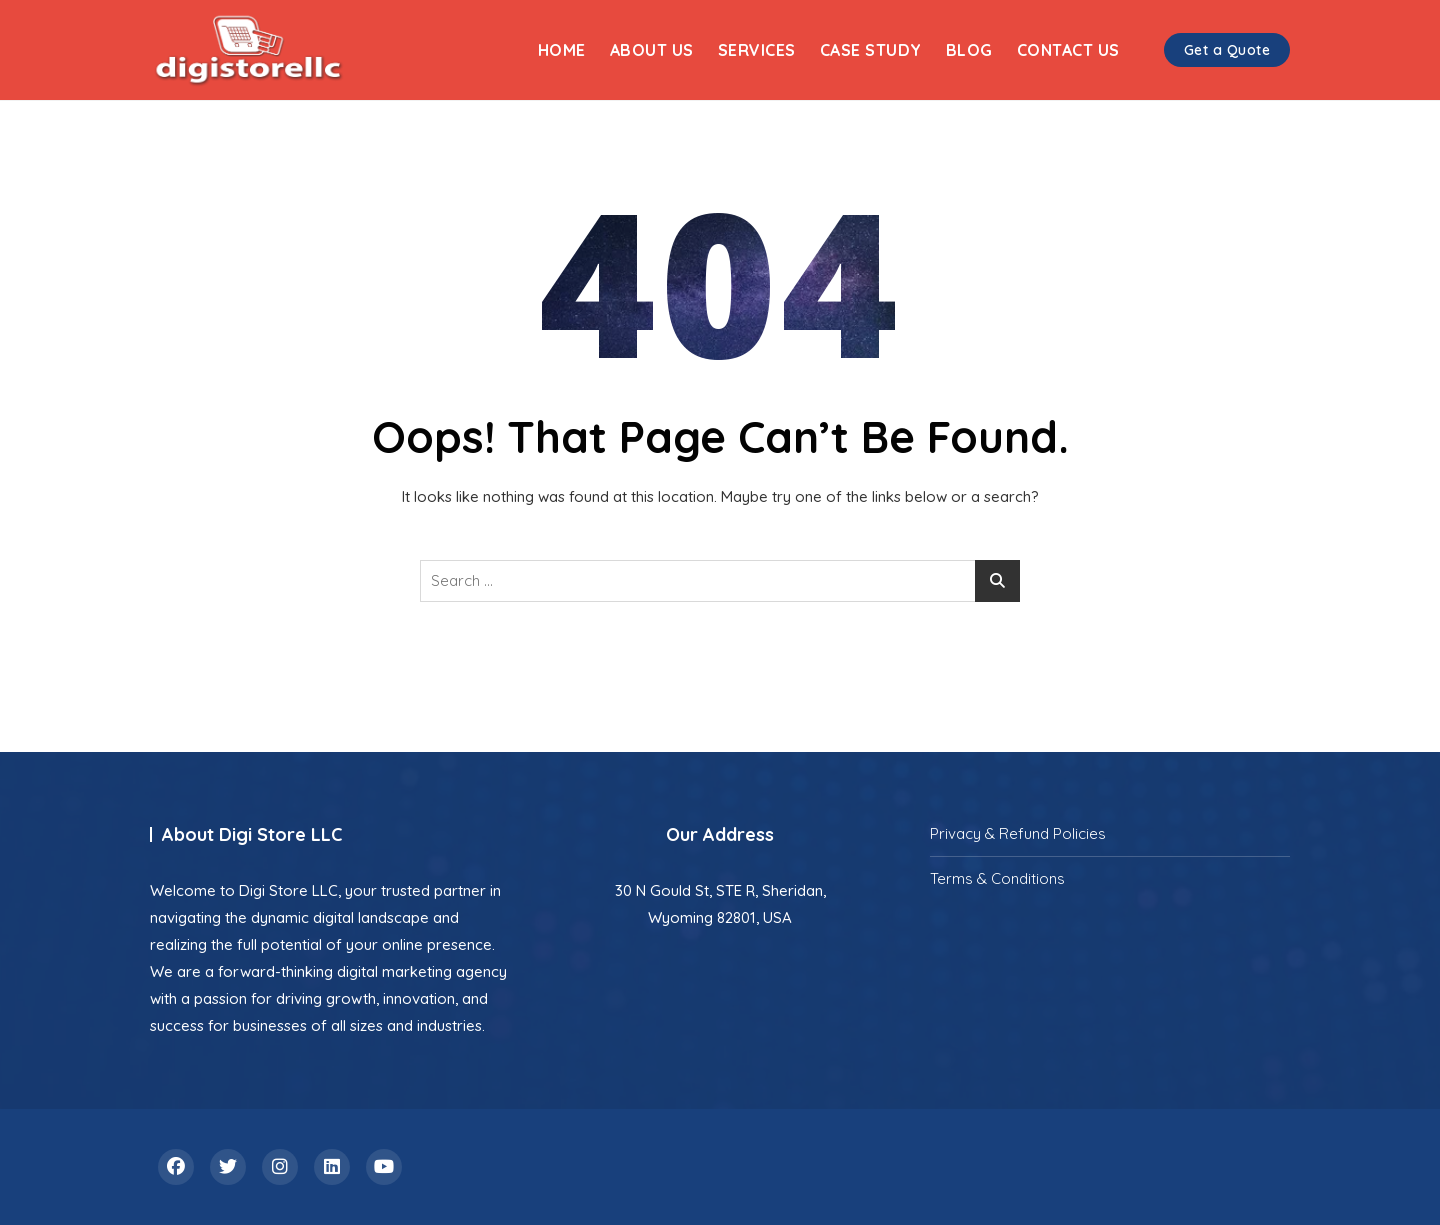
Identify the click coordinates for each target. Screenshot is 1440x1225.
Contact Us (1068, 50)
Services (757, 50)
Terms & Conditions (997, 878)
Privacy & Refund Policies (1018, 833)
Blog (969, 50)
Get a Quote (1227, 50)
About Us (652, 50)
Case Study (871, 50)
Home (562, 50)
